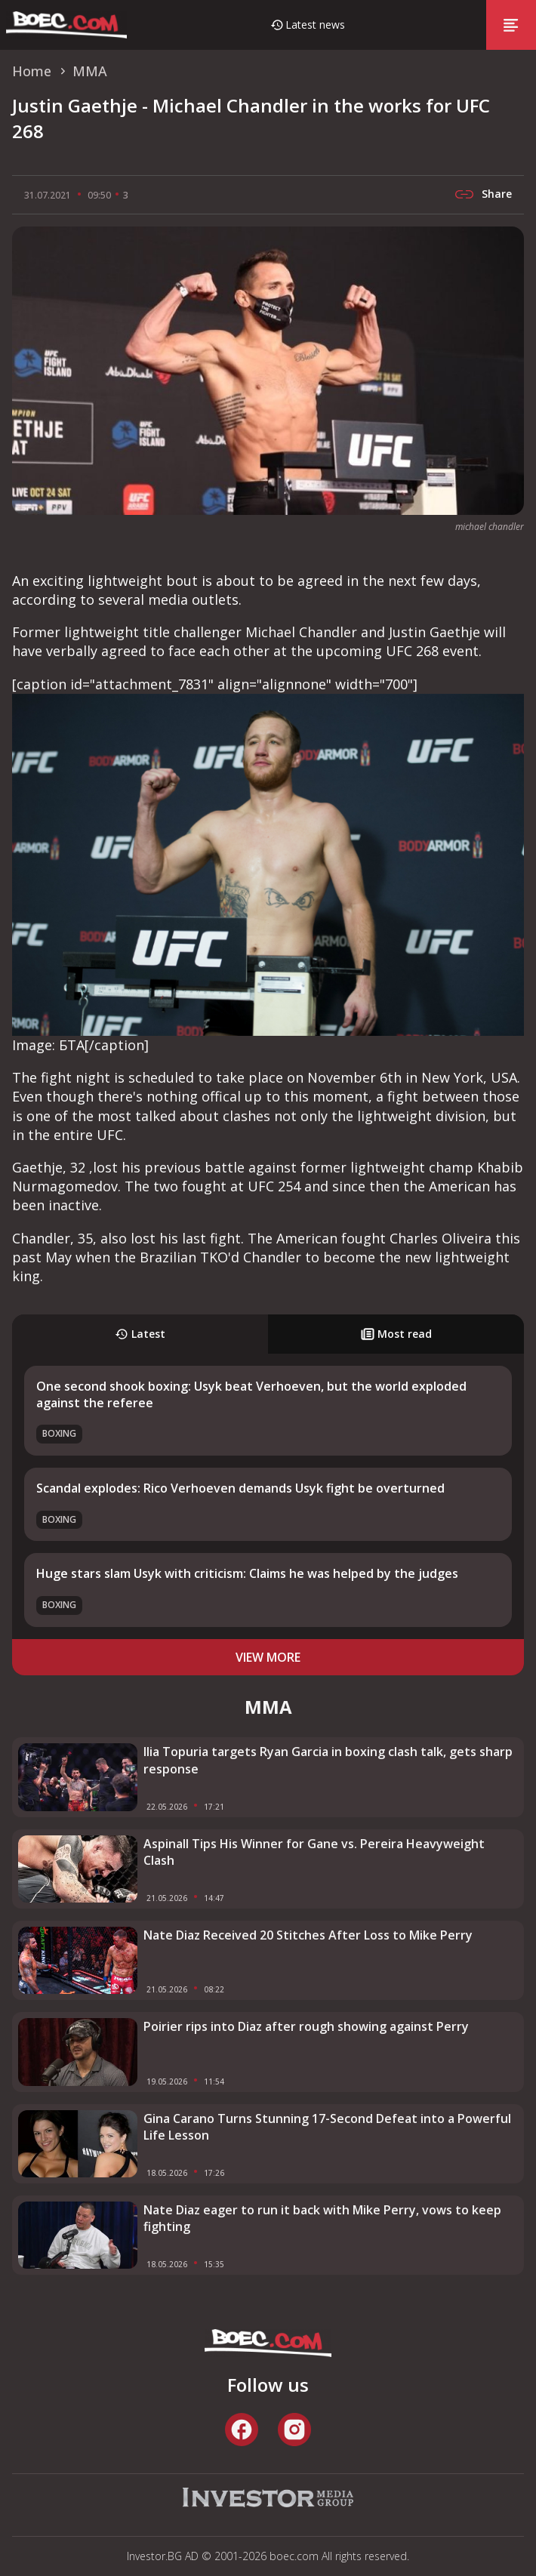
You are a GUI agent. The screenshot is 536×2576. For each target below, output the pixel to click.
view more (268, 1657)
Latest (140, 1334)
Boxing (59, 1433)
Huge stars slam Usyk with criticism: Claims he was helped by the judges (247, 1573)
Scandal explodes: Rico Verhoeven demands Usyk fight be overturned (240, 1488)
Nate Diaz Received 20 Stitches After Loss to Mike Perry (308, 1935)
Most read (396, 1334)
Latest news (315, 24)
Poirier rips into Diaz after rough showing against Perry (306, 2026)
